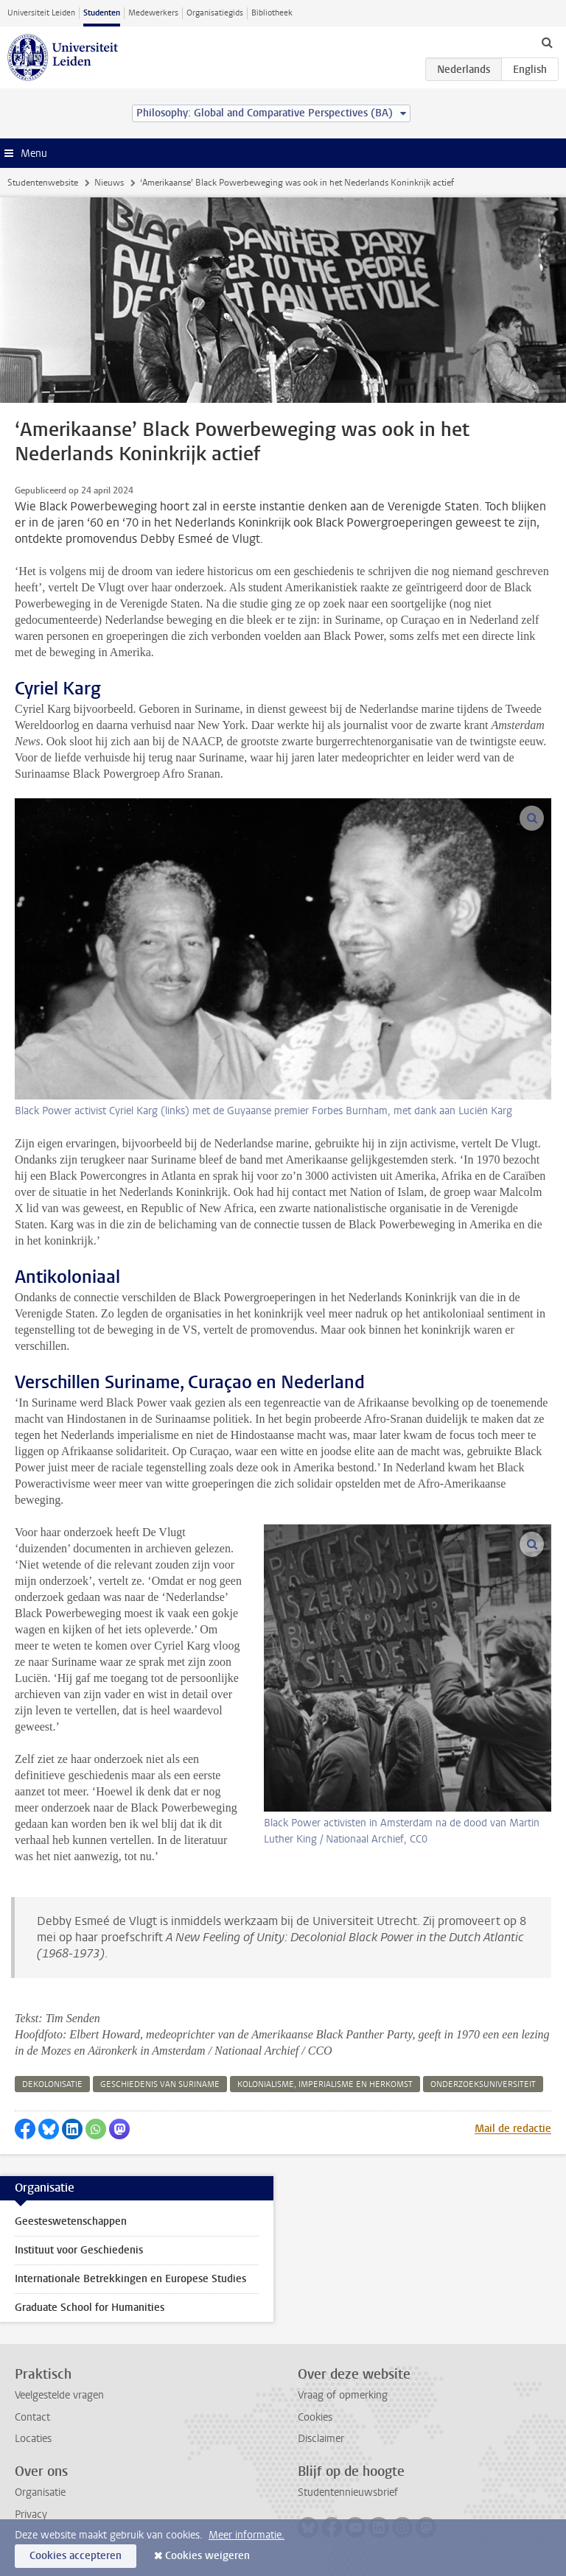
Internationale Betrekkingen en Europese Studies (130, 2279)
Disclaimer (321, 2439)
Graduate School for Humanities (89, 2308)
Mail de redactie (513, 2129)
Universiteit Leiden (41, 12)
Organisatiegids (214, 12)
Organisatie (40, 2492)
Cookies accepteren (75, 2556)
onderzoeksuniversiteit (483, 2084)
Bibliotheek (272, 12)
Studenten (101, 12)
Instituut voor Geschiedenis (79, 2250)
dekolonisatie (52, 2084)
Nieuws (109, 183)
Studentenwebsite (42, 183)
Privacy (31, 2515)
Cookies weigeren (207, 2556)
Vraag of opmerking (343, 2395)
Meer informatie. (246, 2535)
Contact (32, 2417)
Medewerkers (153, 12)
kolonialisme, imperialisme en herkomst (325, 2084)
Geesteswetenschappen (71, 2221)
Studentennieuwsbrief (348, 2492)
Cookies (315, 2417)
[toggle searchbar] (547, 42)
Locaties (33, 2439)
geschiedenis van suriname (160, 2084)
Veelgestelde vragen (59, 2395)
